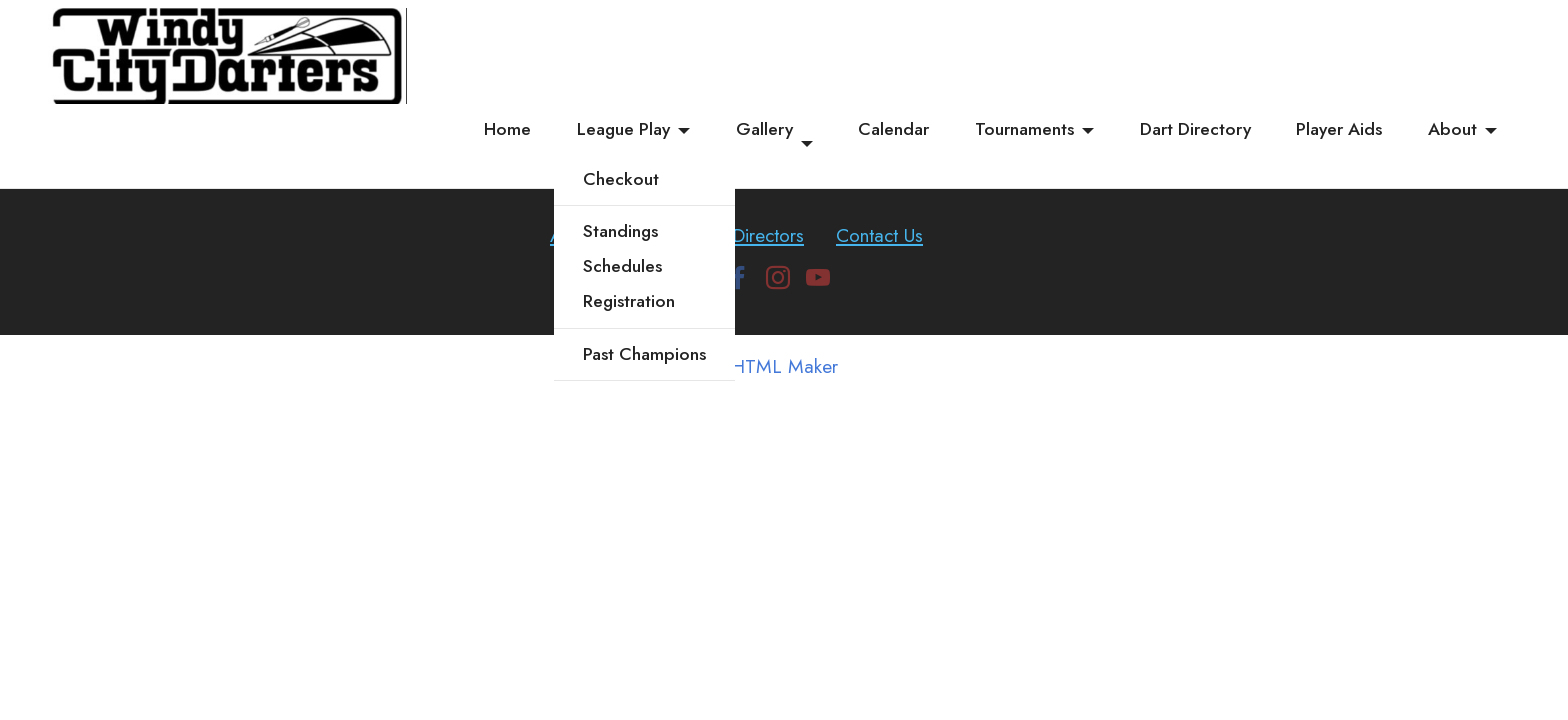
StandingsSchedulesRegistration (629, 266)
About (1452, 129)
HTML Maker (784, 366)
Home (507, 129)
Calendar (893, 129)
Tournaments (1024, 129)
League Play (623, 129)
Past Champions (644, 354)
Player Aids (1339, 129)
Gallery (764, 129)
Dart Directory (1195, 129)
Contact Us (879, 235)
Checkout (621, 179)
